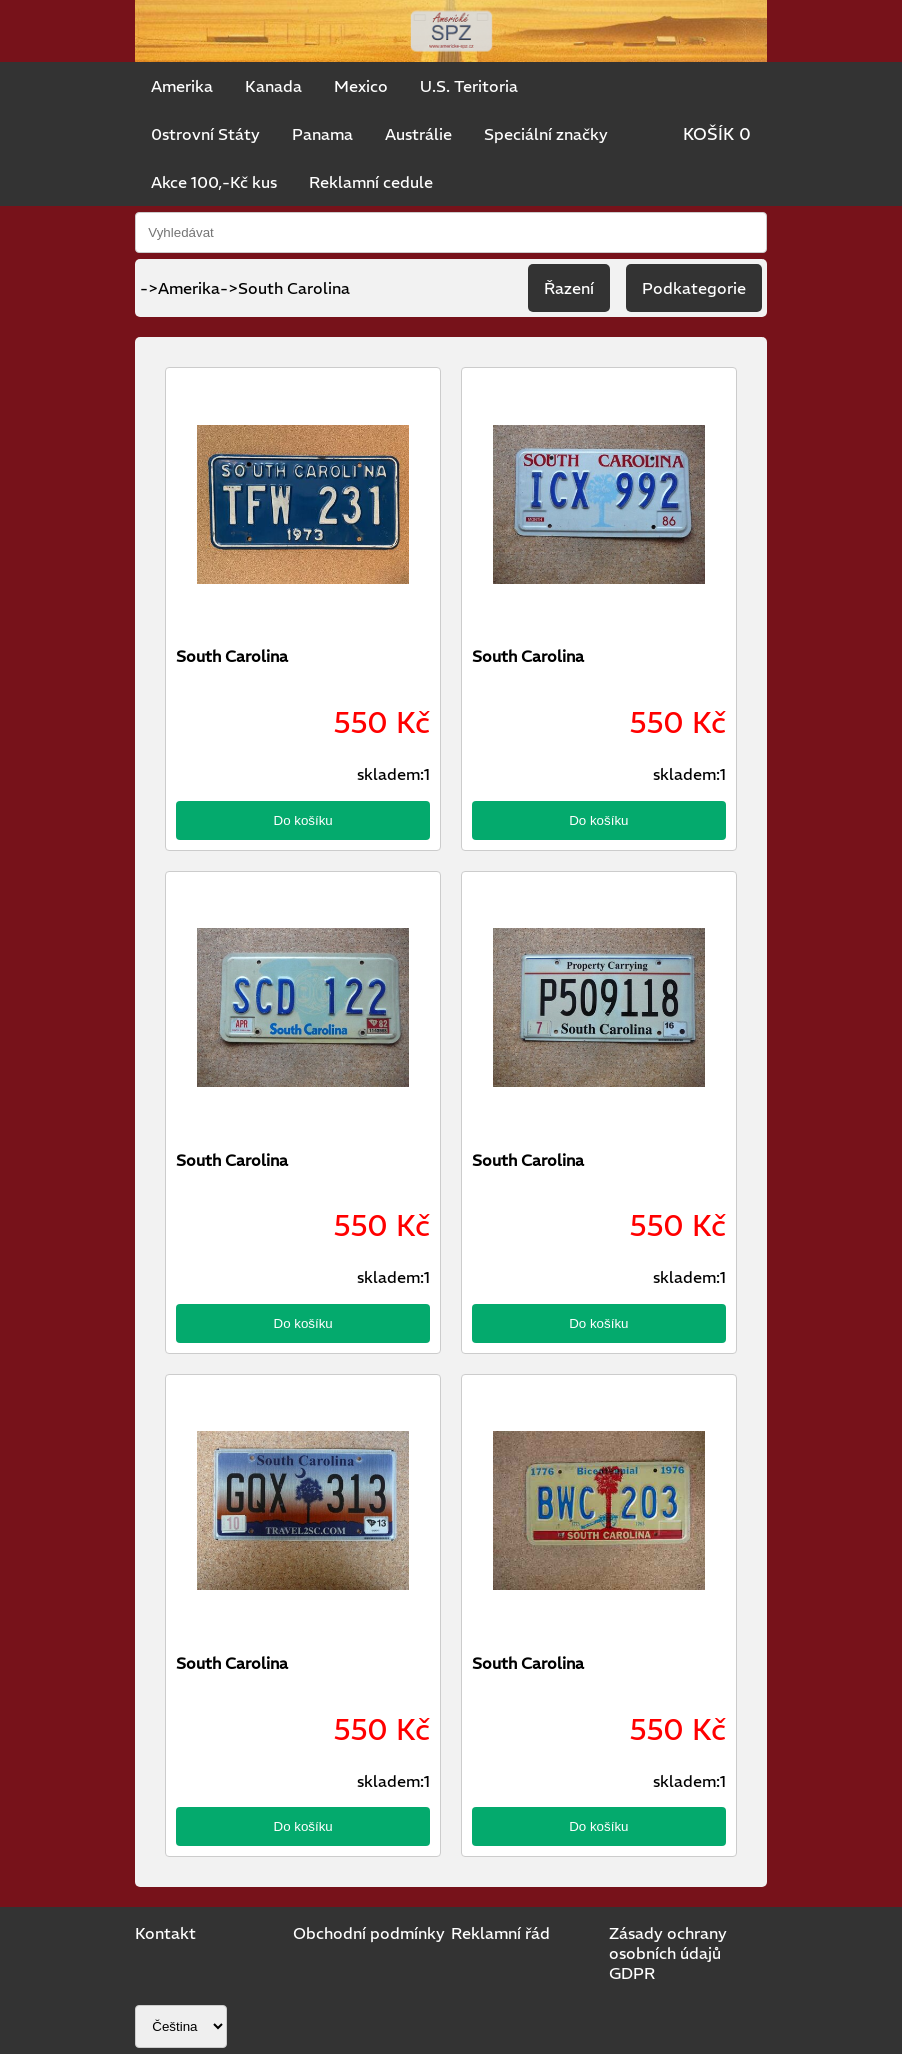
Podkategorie (694, 288)
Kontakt (165, 1933)
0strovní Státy (205, 134)
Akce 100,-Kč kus (214, 182)
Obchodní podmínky (369, 1933)
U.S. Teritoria (469, 86)
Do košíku (303, 820)
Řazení (569, 288)
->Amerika (180, 288)
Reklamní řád (500, 1933)
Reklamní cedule (371, 182)
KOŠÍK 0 (717, 134)
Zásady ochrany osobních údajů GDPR (668, 1953)
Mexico (361, 86)
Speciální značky (546, 134)
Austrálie (418, 134)
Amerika (182, 86)
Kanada (273, 86)
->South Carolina (285, 288)
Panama (322, 134)
